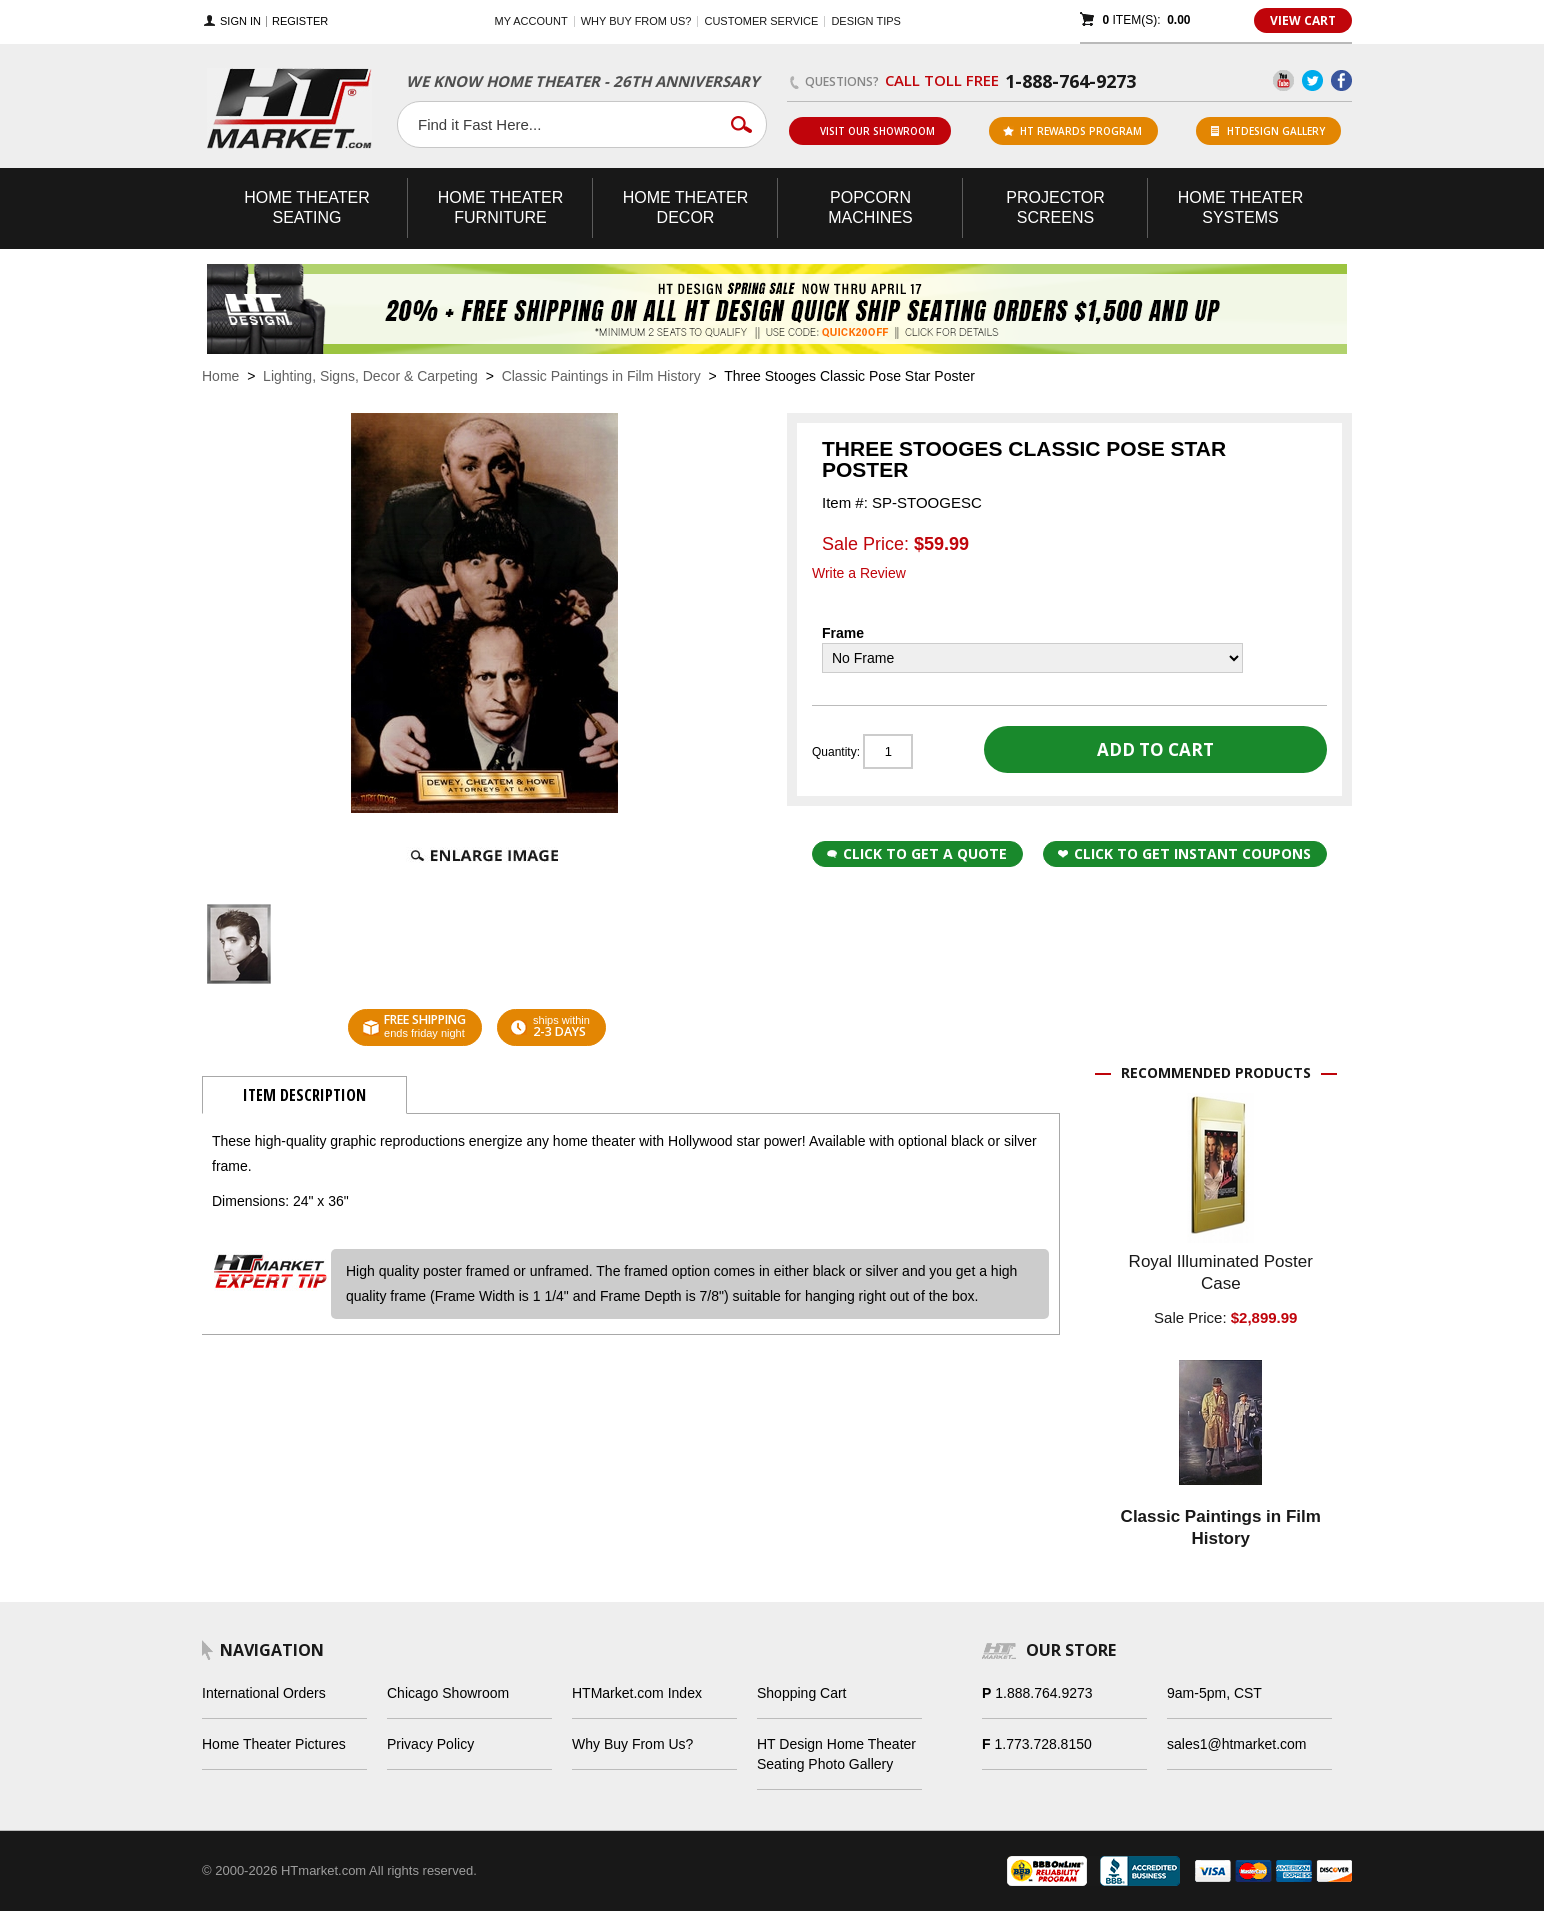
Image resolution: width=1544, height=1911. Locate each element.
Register (300, 21)
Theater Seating (307, 207)
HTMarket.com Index (637, 1693)
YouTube (1283, 80)
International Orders (264, 1693)
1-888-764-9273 (1070, 81)
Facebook (1341, 80)
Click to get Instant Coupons (1184, 853)
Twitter (1312, 80)
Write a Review (859, 573)
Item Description (304, 1095)
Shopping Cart (802, 1693)
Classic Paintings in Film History (601, 376)
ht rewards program (1072, 131)
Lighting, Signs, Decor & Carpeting (370, 376)
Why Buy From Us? (632, 1744)
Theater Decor (686, 207)
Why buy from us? (636, 21)
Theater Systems (1241, 207)
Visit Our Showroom (869, 131)
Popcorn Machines (870, 207)
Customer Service (761, 21)
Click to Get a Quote (917, 853)
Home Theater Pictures (274, 1744)
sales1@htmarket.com (1236, 1744)
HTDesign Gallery (1268, 131)
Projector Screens (1055, 207)
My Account (531, 21)
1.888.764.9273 (1043, 1693)
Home (220, 376)
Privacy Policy (430, 1744)
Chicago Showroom (448, 1693)
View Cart (1303, 20)
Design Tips (865, 21)
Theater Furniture (501, 207)
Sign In (240, 21)
